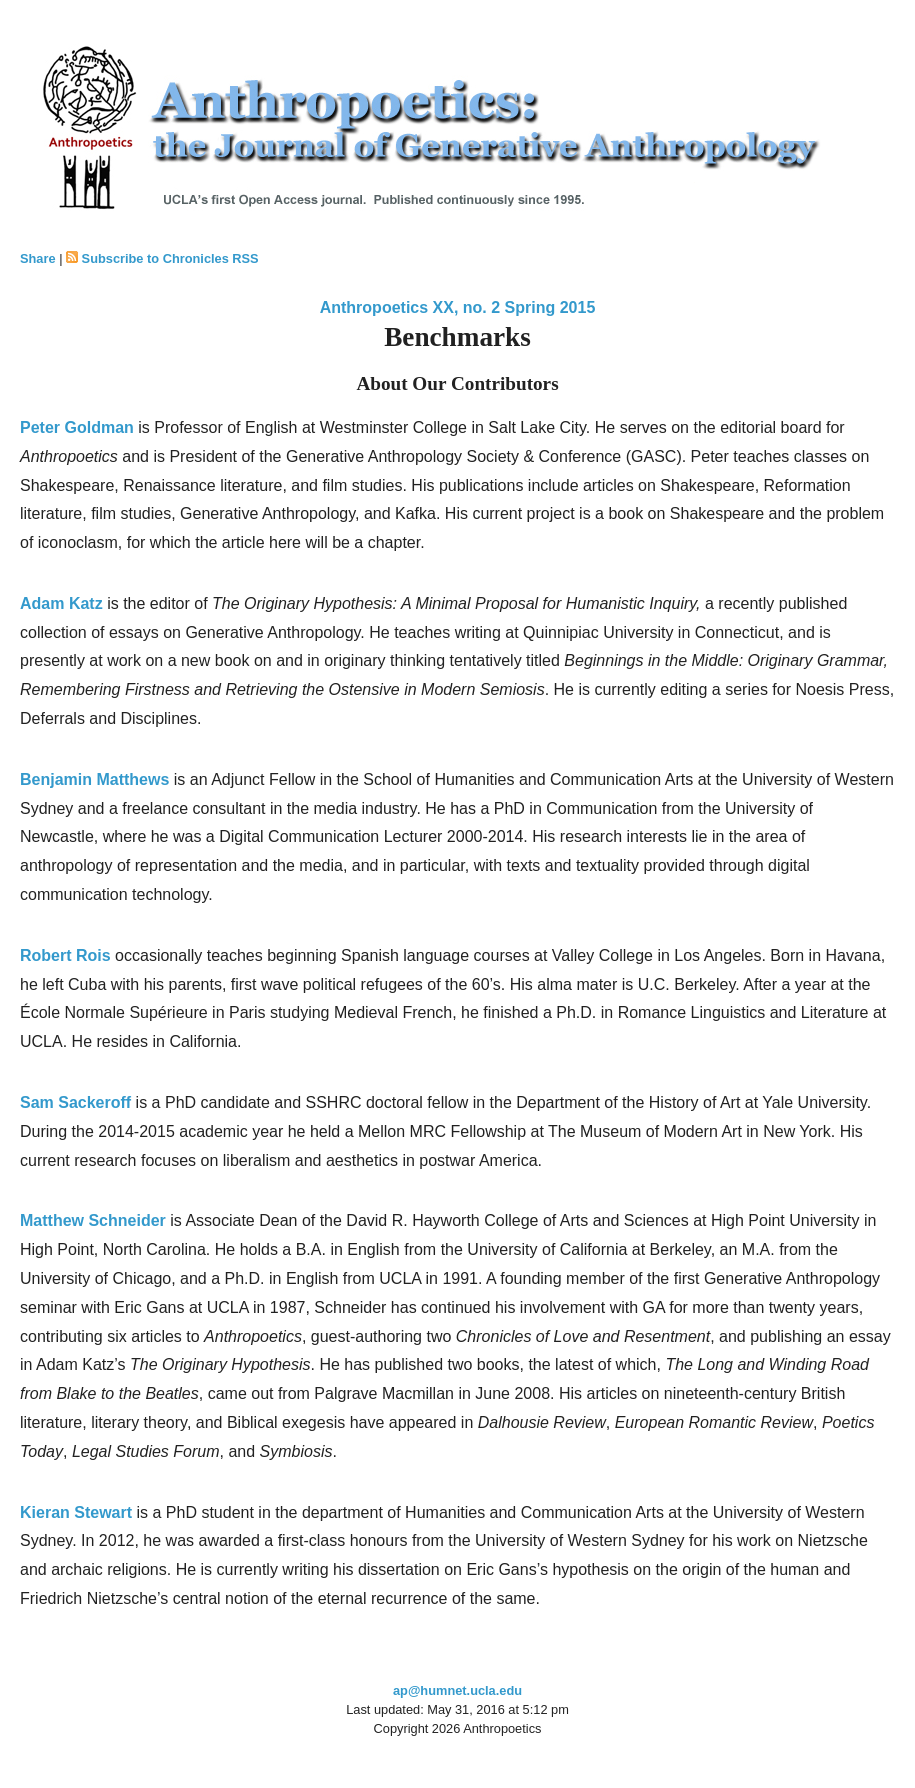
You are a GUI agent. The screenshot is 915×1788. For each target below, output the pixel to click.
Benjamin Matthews (94, 779)
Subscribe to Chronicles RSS (170, 258)
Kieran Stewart (76, 1512)
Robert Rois (65, 955)
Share (38, 258)
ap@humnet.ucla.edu (457, 1690)
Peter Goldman (77, 427)
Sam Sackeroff (75, 1102)
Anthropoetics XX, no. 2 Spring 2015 (458, 307)
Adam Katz (61, 603)
